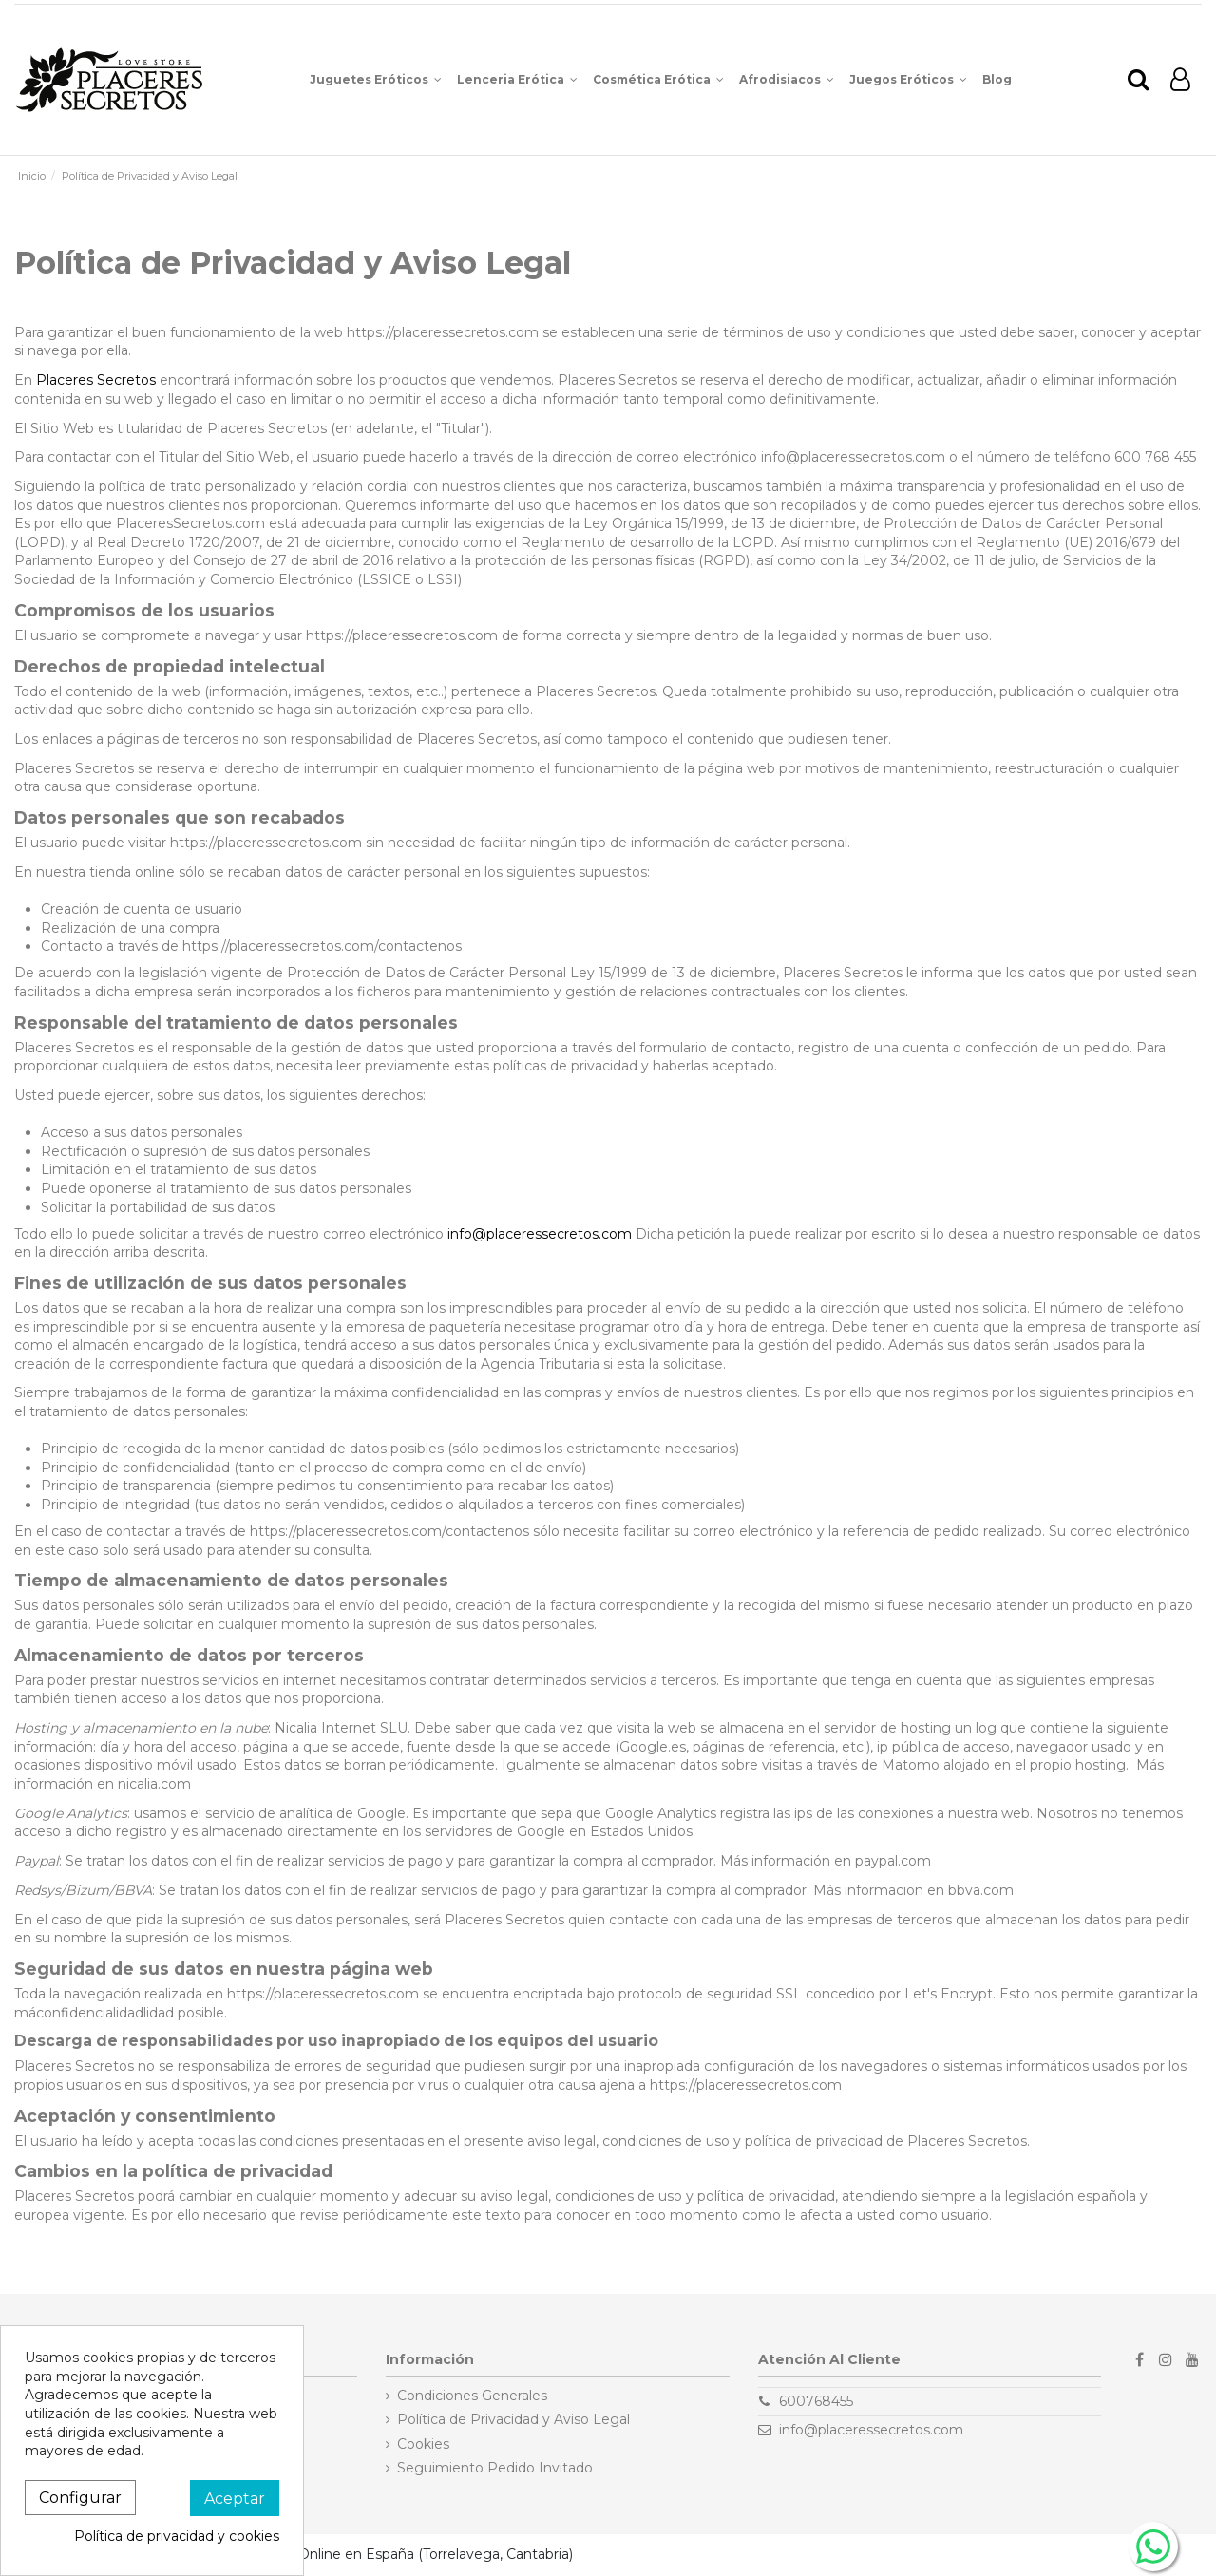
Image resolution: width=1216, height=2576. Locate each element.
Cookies (423, 2444)
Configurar (80, 2498)
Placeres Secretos (96, 379)
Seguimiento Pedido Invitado (495, 2467)
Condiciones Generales (472, 2395)
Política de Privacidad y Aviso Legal (513, 2419)
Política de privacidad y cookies (176, 2536)
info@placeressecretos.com (539, 1233)
